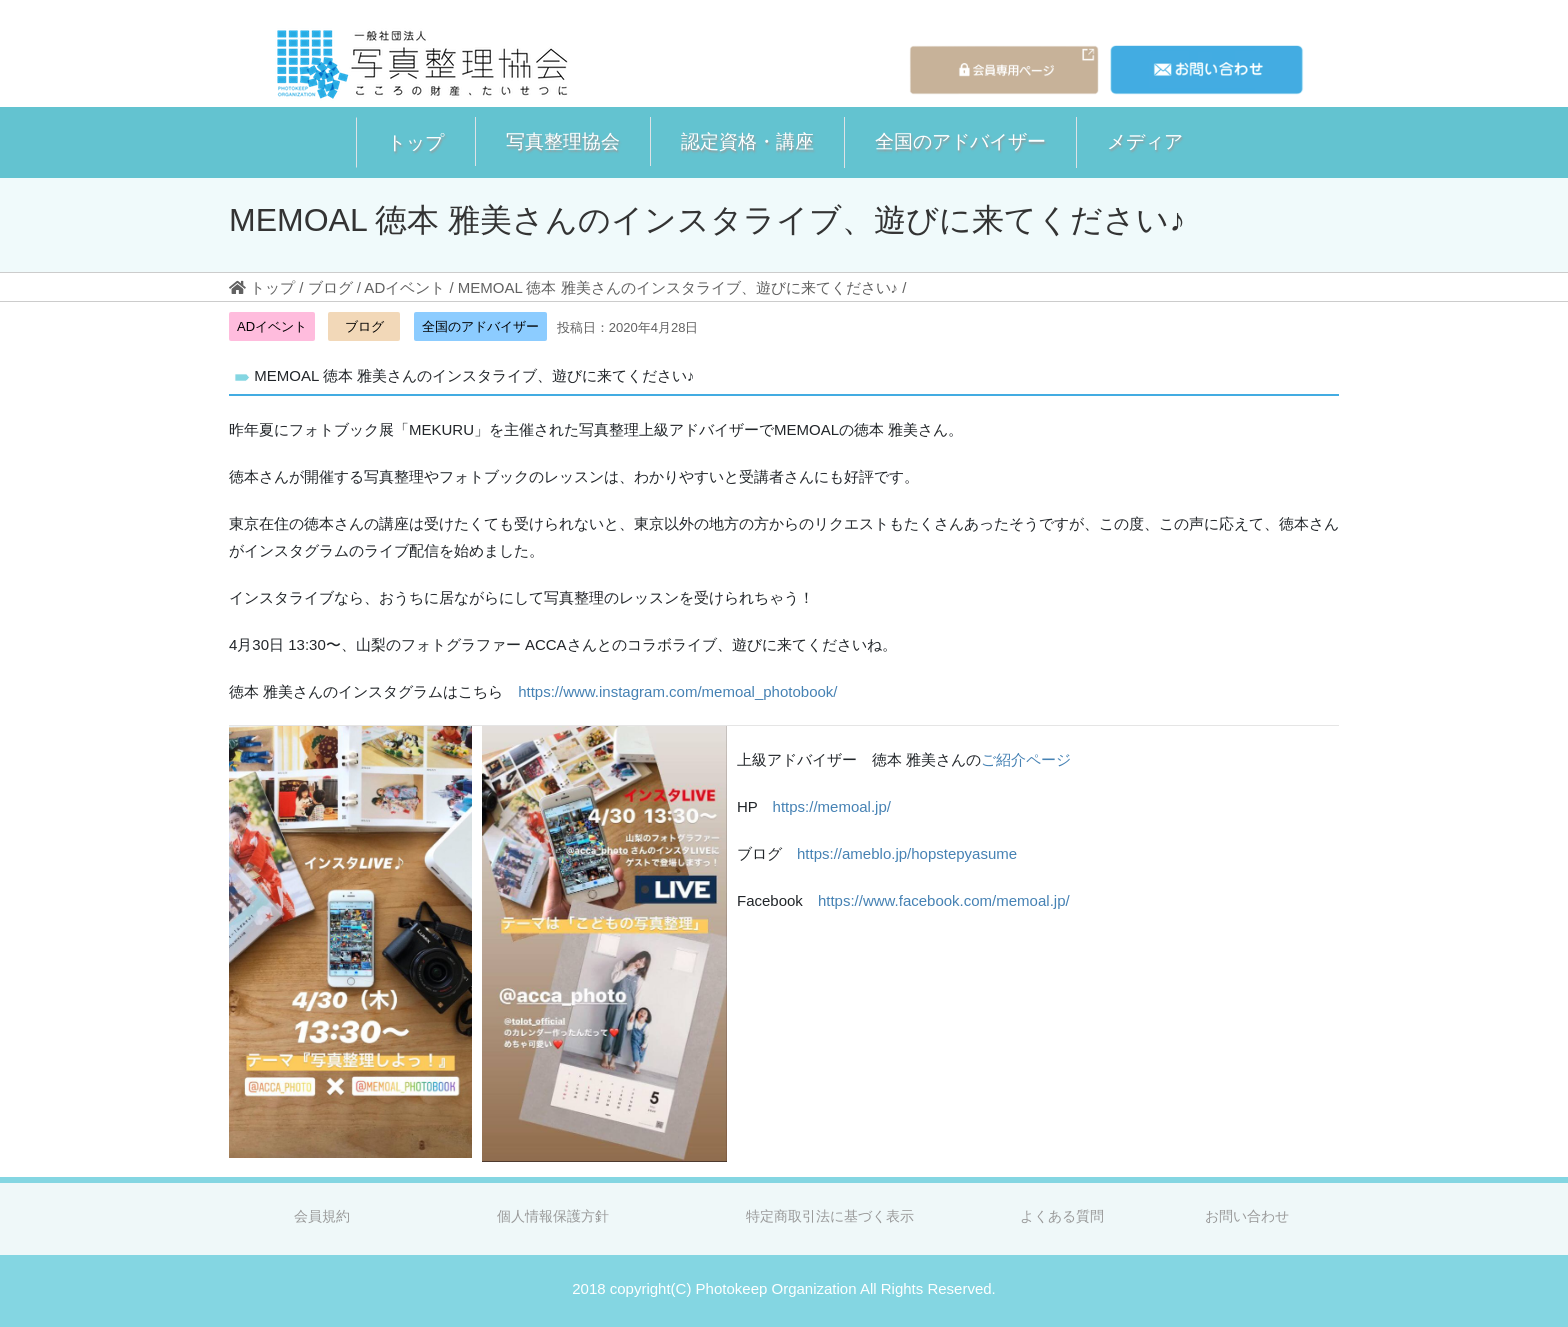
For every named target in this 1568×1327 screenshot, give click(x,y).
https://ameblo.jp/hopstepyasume (907, 853)
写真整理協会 (563, 141)
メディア (1145, 141)
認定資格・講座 (747, 141)
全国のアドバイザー (960, 141)
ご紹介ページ (1026, 759)
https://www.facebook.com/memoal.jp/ (944, 900)
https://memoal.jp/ (832, 806)
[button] (415, 142)
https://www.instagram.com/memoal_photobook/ (677, 691)
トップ (415, 142)
